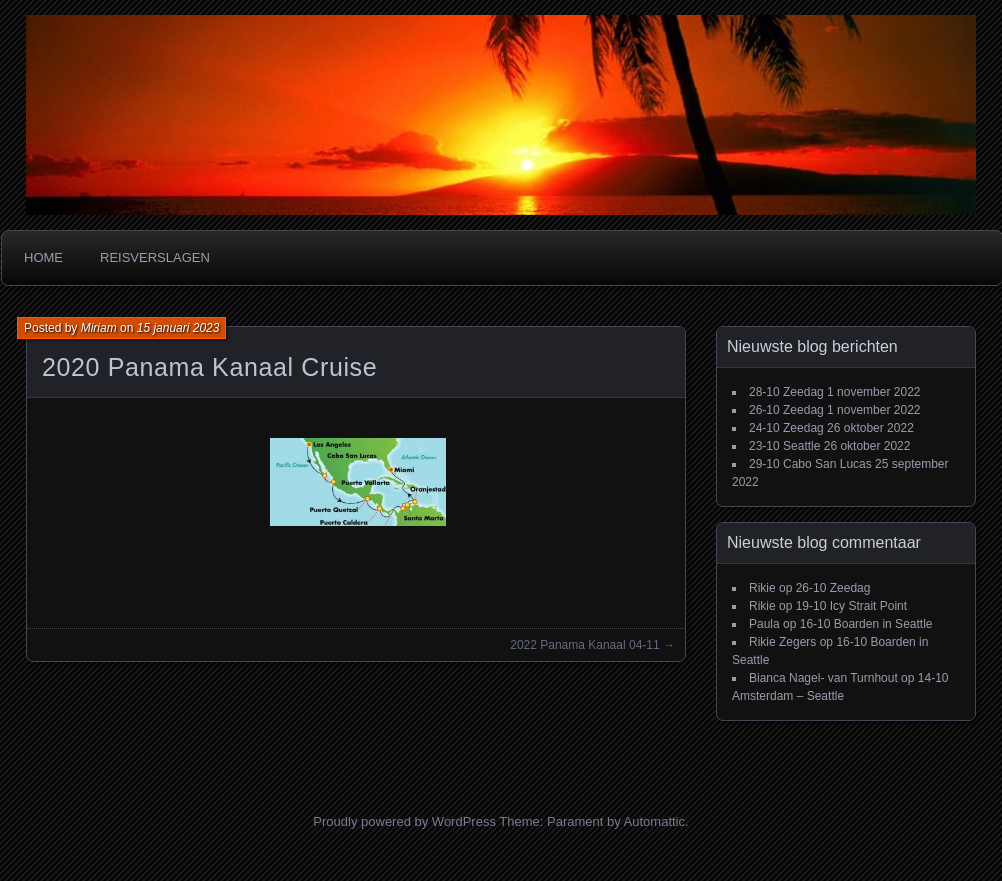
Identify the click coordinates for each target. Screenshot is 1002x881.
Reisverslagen (155, 257)
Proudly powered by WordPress (404, 821)
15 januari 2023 (178, 328)
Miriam (99, 328)
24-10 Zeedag (786, 428)
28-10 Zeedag (786, 392)
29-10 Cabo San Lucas (810, 464)
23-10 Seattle (784, 446)
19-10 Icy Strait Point (851, 606)
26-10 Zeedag (786, 410)
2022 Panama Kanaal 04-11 (584, 645)
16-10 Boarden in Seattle (866, 624)
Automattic (654, 821)
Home (43, 257)
